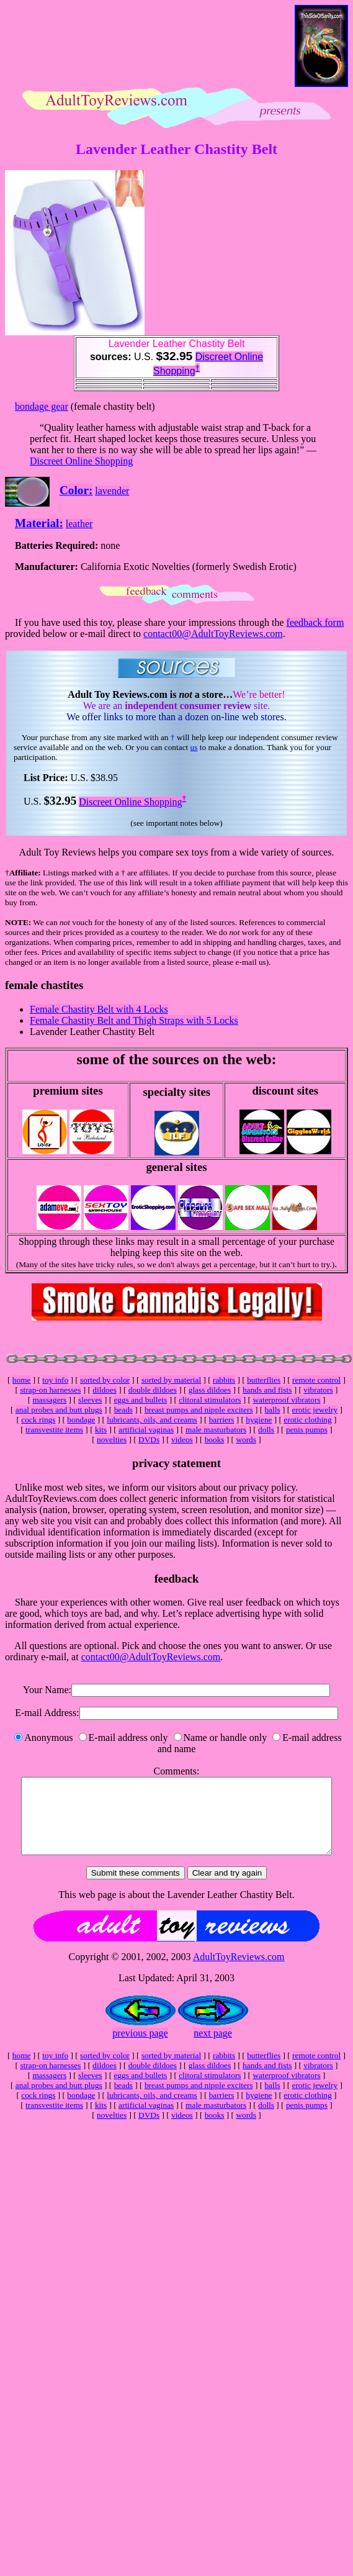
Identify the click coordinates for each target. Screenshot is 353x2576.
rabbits (224, 1380)
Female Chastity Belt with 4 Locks (99, 1009)
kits (101, 1429)
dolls (266, 1429)
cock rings (38, 1419)
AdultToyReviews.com (239, 1971)
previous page (140, 2048)
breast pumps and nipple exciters (199, 1409)
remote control (316, 1380)
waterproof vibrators (286, 1399)
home (21, 1380)
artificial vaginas (146, 1429)
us (194, 747)
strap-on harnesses (50, 1389)
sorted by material (171, 1380)
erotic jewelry (315, 1409)
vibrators (318, 1389)
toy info (55, 1380)
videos (182, 1439)
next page (213, 2048)
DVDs (148, 1439)
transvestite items (54, 1429)
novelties (112, 1439)
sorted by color (105, 1380)
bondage (81, 1419)
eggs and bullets (140, 1399)
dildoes (104, 1389)
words (246, 1439)
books (215, 1439)
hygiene (259, 1419)
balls (272, 1409)
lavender (112, 491)
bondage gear (41, 406)
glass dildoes (210, 1389)
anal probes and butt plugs (59, 1409)
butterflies (263, 1380)
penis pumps (307, 1429)
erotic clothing (307, 1419)
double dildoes (152, 1389)
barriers (222, 1419)
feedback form (315, 622)
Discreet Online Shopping (81, 461)
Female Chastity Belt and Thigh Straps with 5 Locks (134, 1020)
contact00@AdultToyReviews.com (213, 633)
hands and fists (267, 1389)
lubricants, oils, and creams (152, 1419)
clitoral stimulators (210, 1399)
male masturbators (215, 1429)
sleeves (90, 1399)
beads (123, 1409)
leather (79, 523)
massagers (49, 1399)
